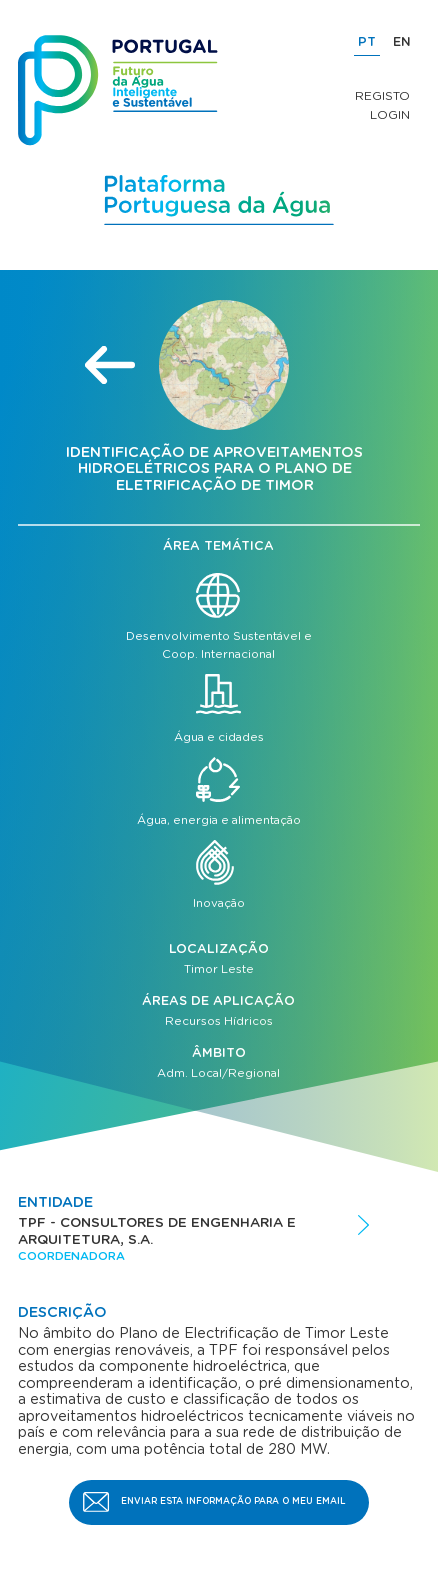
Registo (382, 96)
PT (367, 42)
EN (402, 42)
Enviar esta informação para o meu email (233, 1501)
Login (390, 115)
